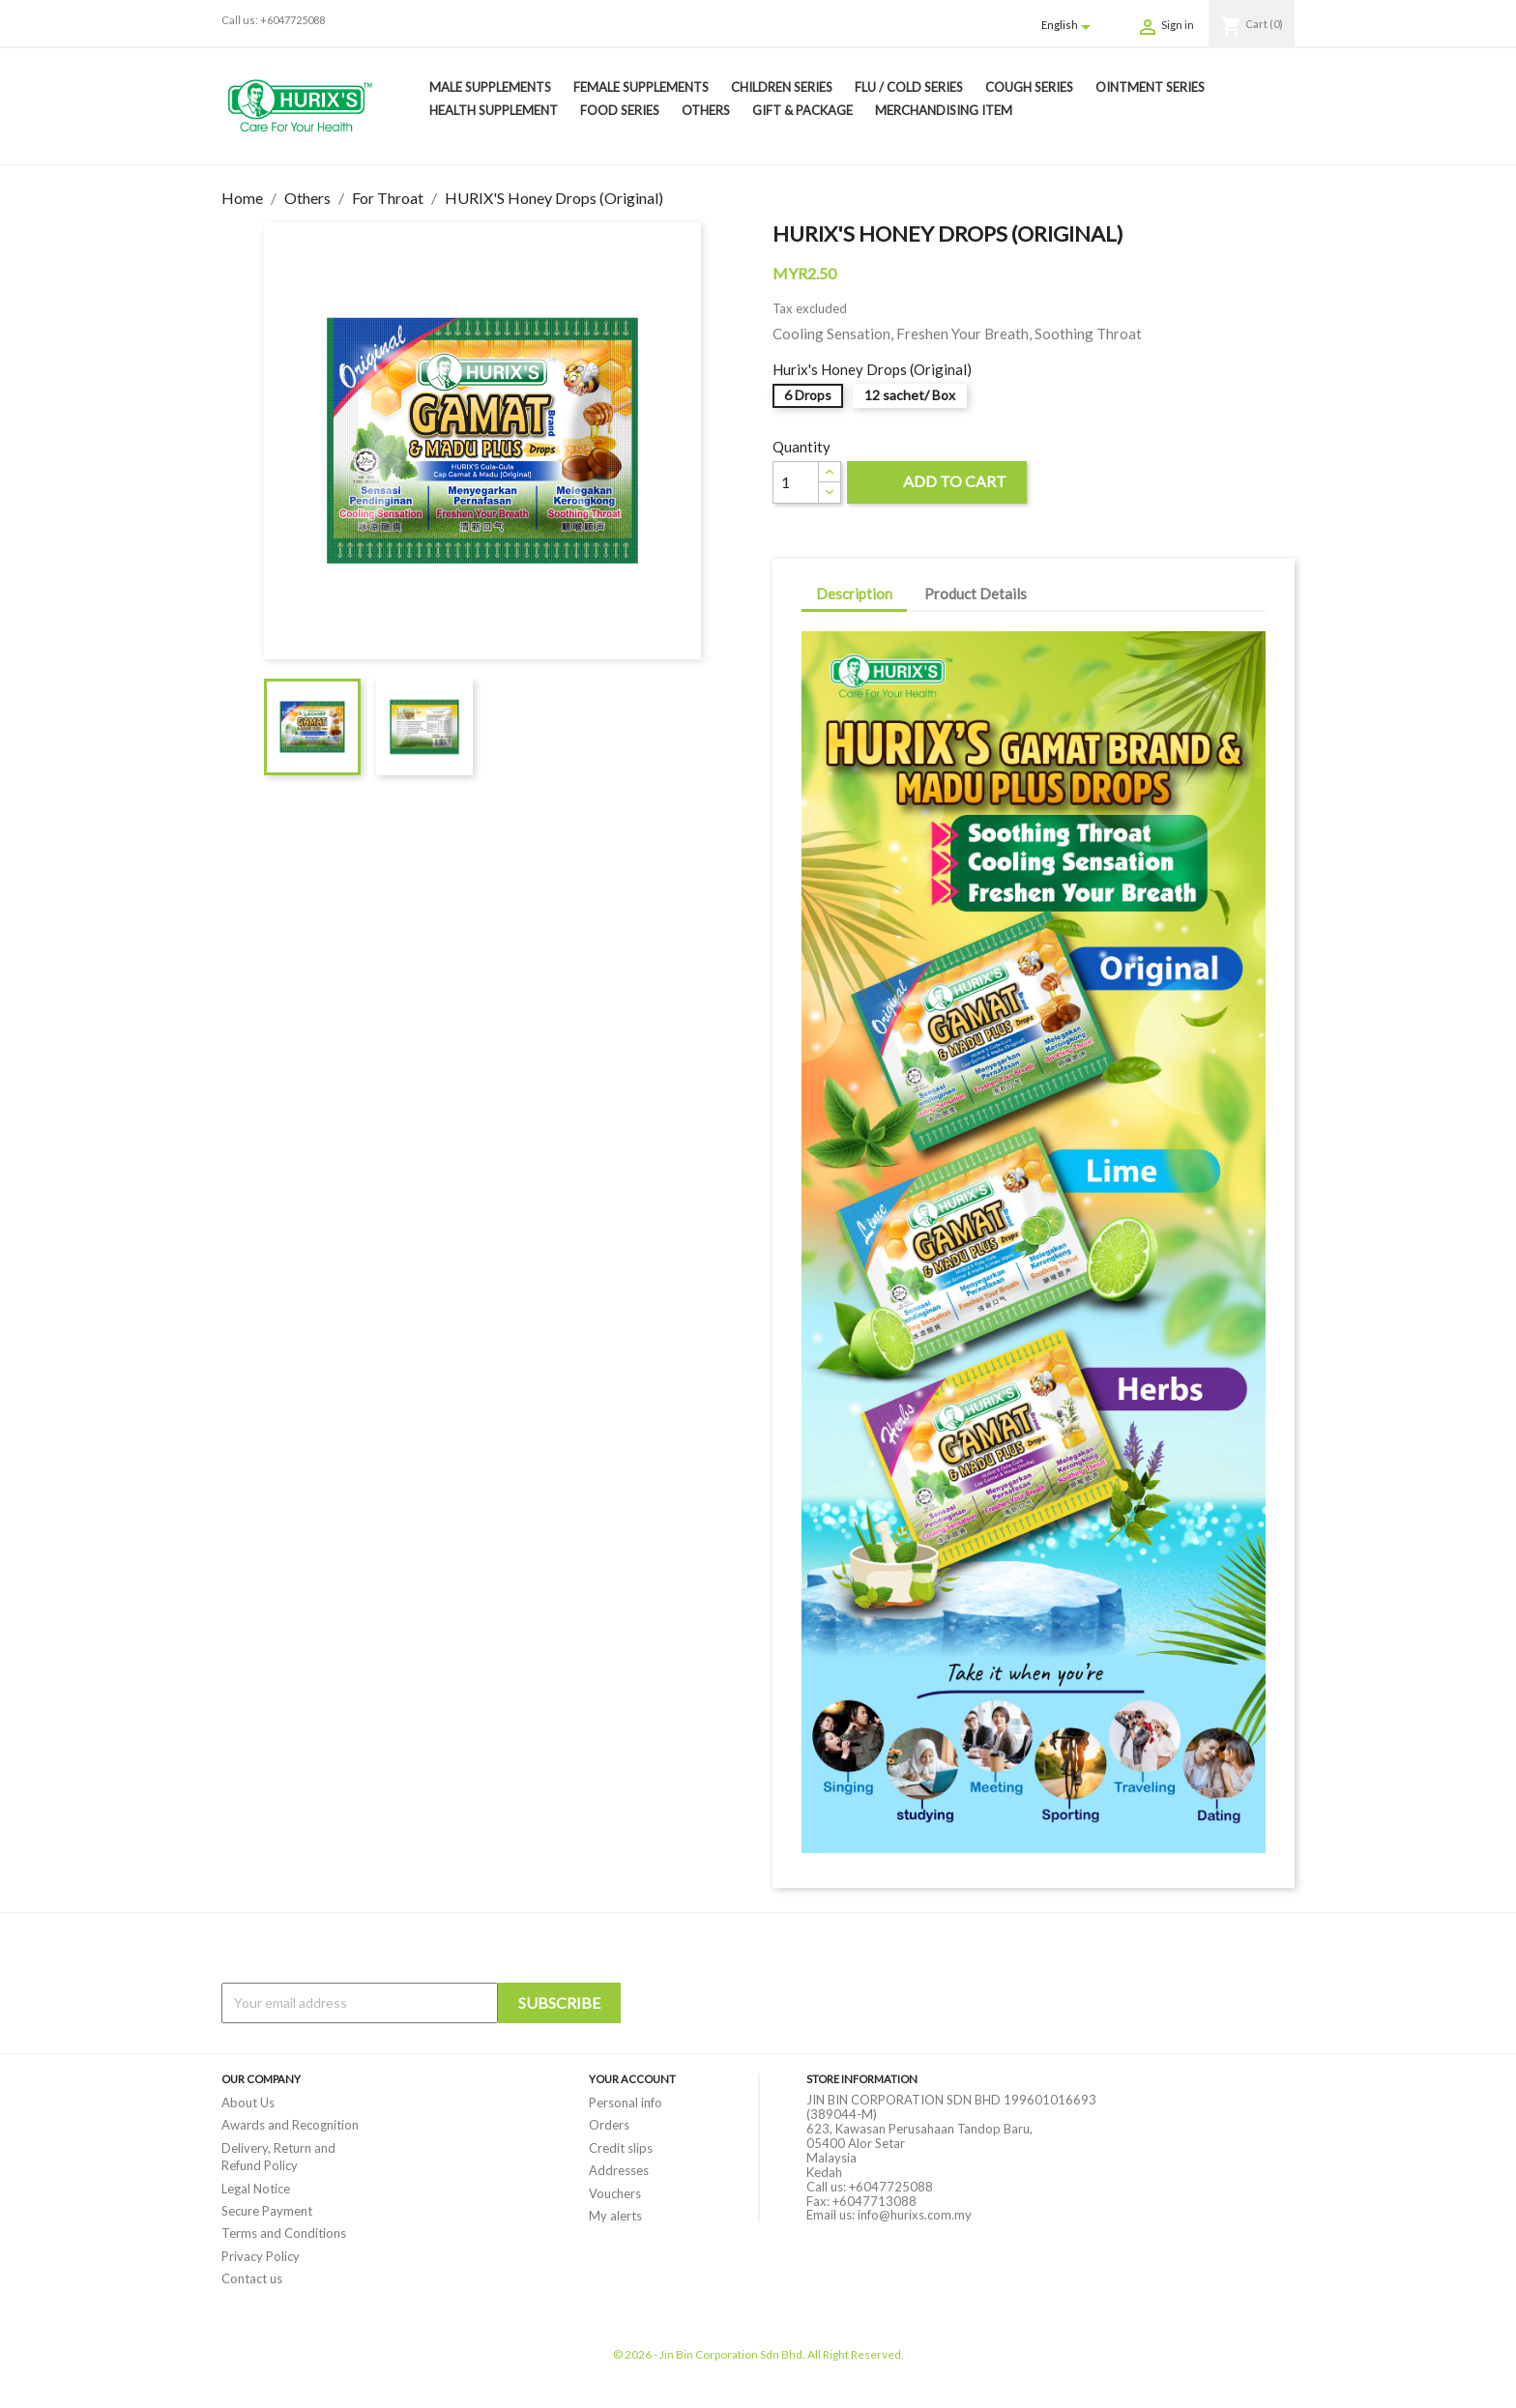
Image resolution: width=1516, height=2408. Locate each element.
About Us (248, 2102)
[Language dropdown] (1069, 26)
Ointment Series (1150, 87)
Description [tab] (854, 593)
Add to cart (936, 484)
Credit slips (621, 2148)
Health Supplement (493, 110)
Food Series (619, 110)
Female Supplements (641, 87)
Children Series (781, 87)
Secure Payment (266, 2211)
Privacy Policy (260, 2256)
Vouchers (615, 2193)
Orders (609, 2124)
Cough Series (1029, 87)
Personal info (625, 2102)
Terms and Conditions (283, 2233)
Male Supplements (490, 87)
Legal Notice (255, 2188)
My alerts (615, 2215)
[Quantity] (796, 482)
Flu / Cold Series (909, 87)
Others (706, 110)
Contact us (251, 2278)
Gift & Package (802, 110)
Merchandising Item (943, 110)
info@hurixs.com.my (915, 2214)
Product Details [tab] (975, 593)
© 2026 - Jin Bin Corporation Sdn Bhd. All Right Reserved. (758, 2354)
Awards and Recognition (290, 2124)
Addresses (619, 2170)
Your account (632, 2079)
